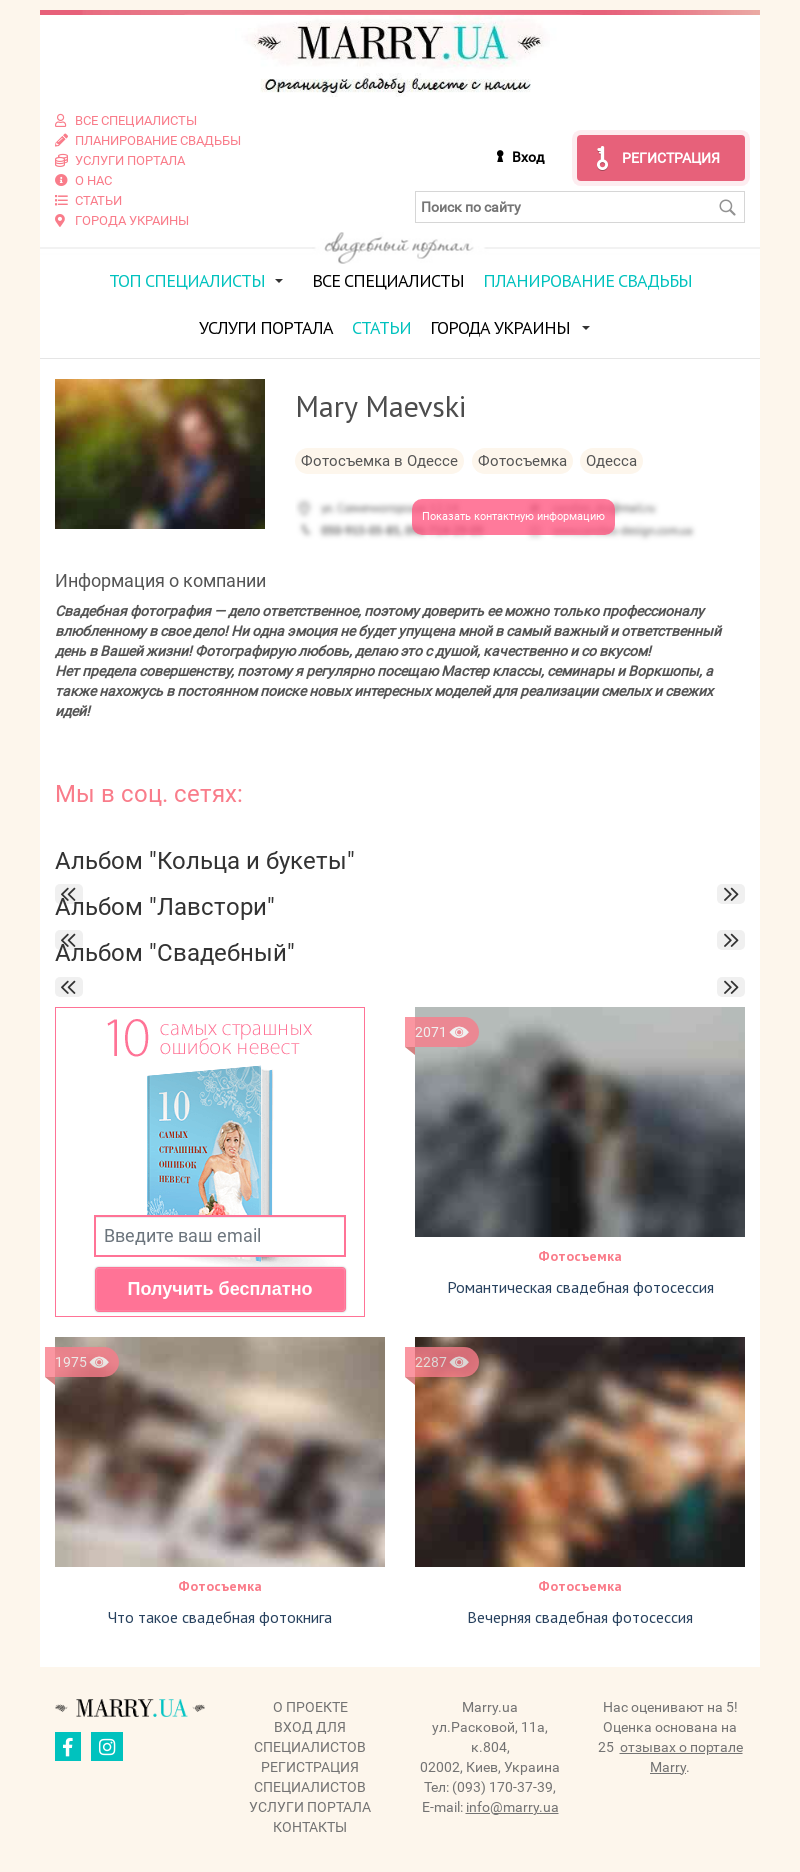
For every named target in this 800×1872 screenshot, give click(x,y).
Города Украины (500, 327)
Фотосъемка (580, 1256)
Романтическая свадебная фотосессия (580, 1287)
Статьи (381, 327)
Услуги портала (266, 327)
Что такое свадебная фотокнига (220, 1617)
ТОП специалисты (187, 280)
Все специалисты (388, 280)
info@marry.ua (512, 1807)
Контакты (310, 1827)
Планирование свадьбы (587, 280)
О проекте (310, 1707)
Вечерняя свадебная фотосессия (580, 1617)
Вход (528, 157)
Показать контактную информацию (513, 516)
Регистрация (671, 158)
